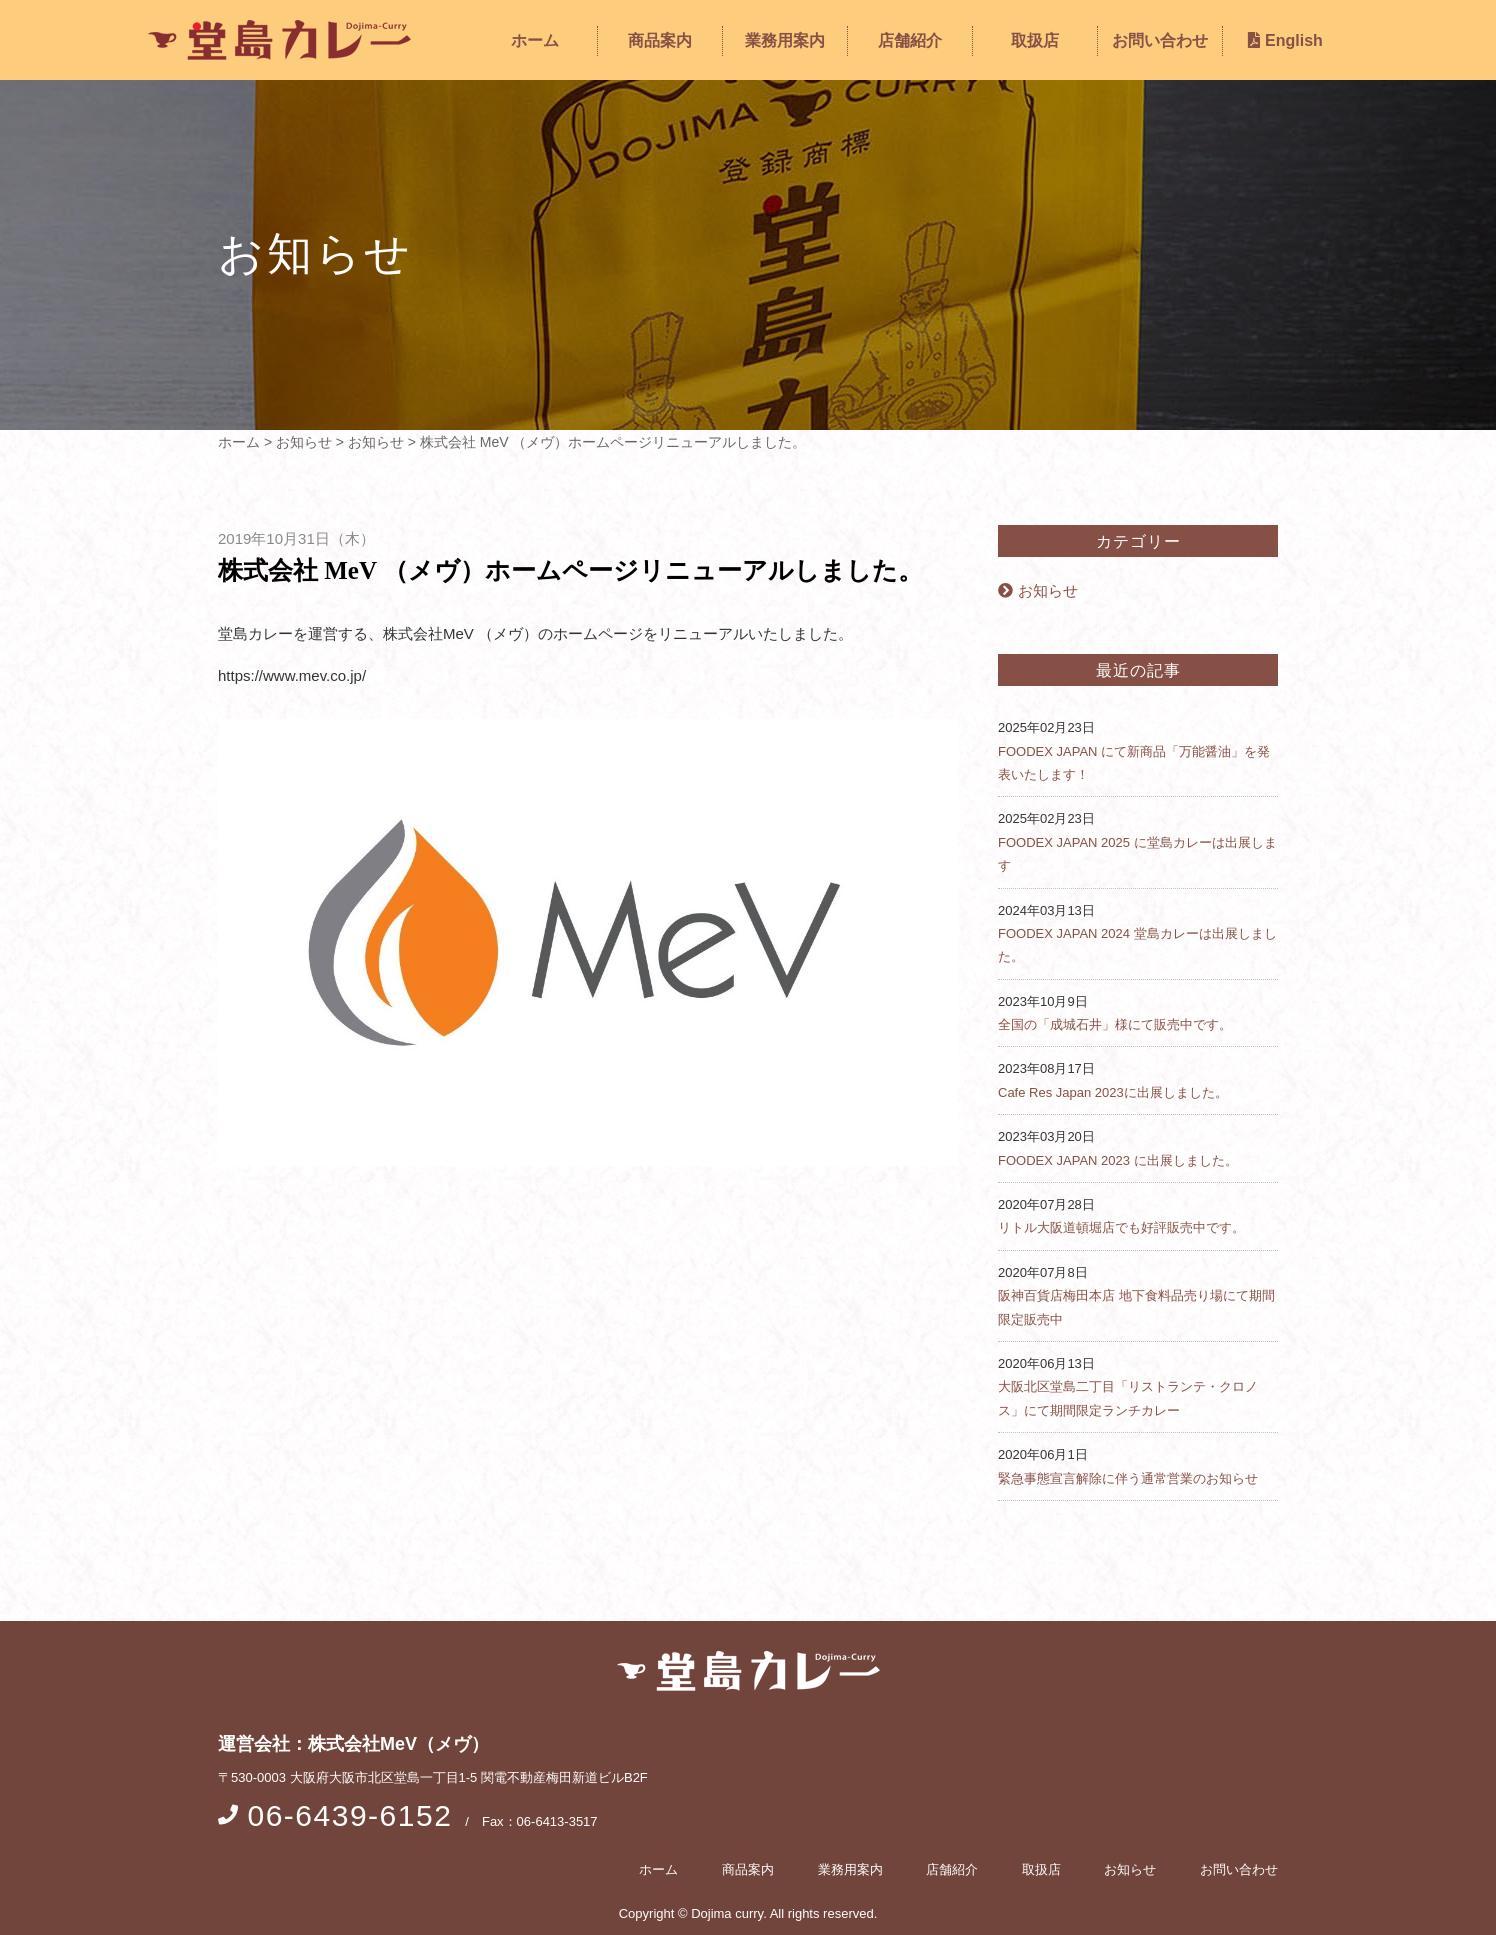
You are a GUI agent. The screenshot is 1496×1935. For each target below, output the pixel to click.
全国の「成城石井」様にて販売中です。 (1115, 1024)
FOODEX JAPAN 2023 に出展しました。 (1118, 1160)
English (1285, 40)
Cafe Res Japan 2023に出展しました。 (1113, 1092)
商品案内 (660, 40)
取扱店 (1035, 40)
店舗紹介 (910, 40)
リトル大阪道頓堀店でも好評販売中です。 (1121, 1227)
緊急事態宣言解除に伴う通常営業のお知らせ (1128, 1478)
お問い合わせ (1160, 40)
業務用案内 (785, 40)
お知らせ (1038, 590)
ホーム (535, 40)
